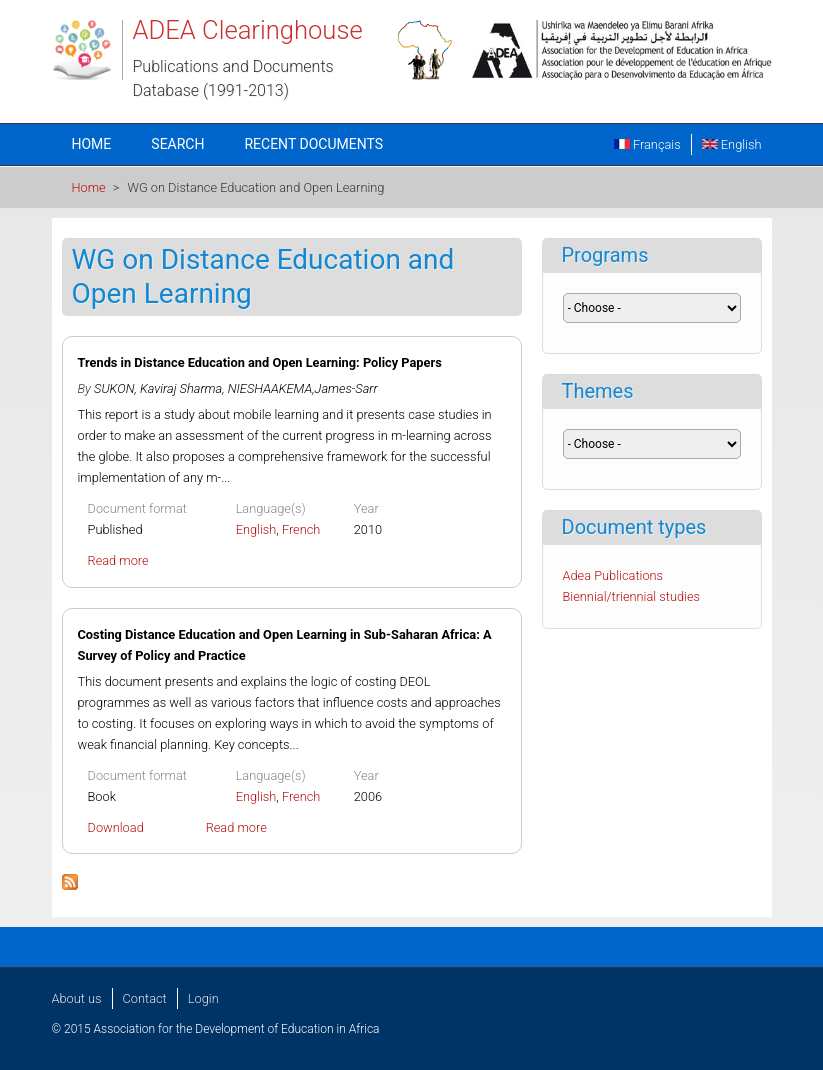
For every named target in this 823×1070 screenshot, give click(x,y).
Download (116, 827)
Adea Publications (613, 575)
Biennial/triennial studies (632, 596)
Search (177, 144)
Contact (145, 998)
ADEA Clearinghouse (248, 30)
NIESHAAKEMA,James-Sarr (303, 388)
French (301, 529)
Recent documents (313, 144)
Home (92, 144)
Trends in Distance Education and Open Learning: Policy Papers (260, 362)
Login (203, 998)
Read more (118, 560)
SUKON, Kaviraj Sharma (158, 388)
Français (647, 144)
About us (77, 998)
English (732, 144)
